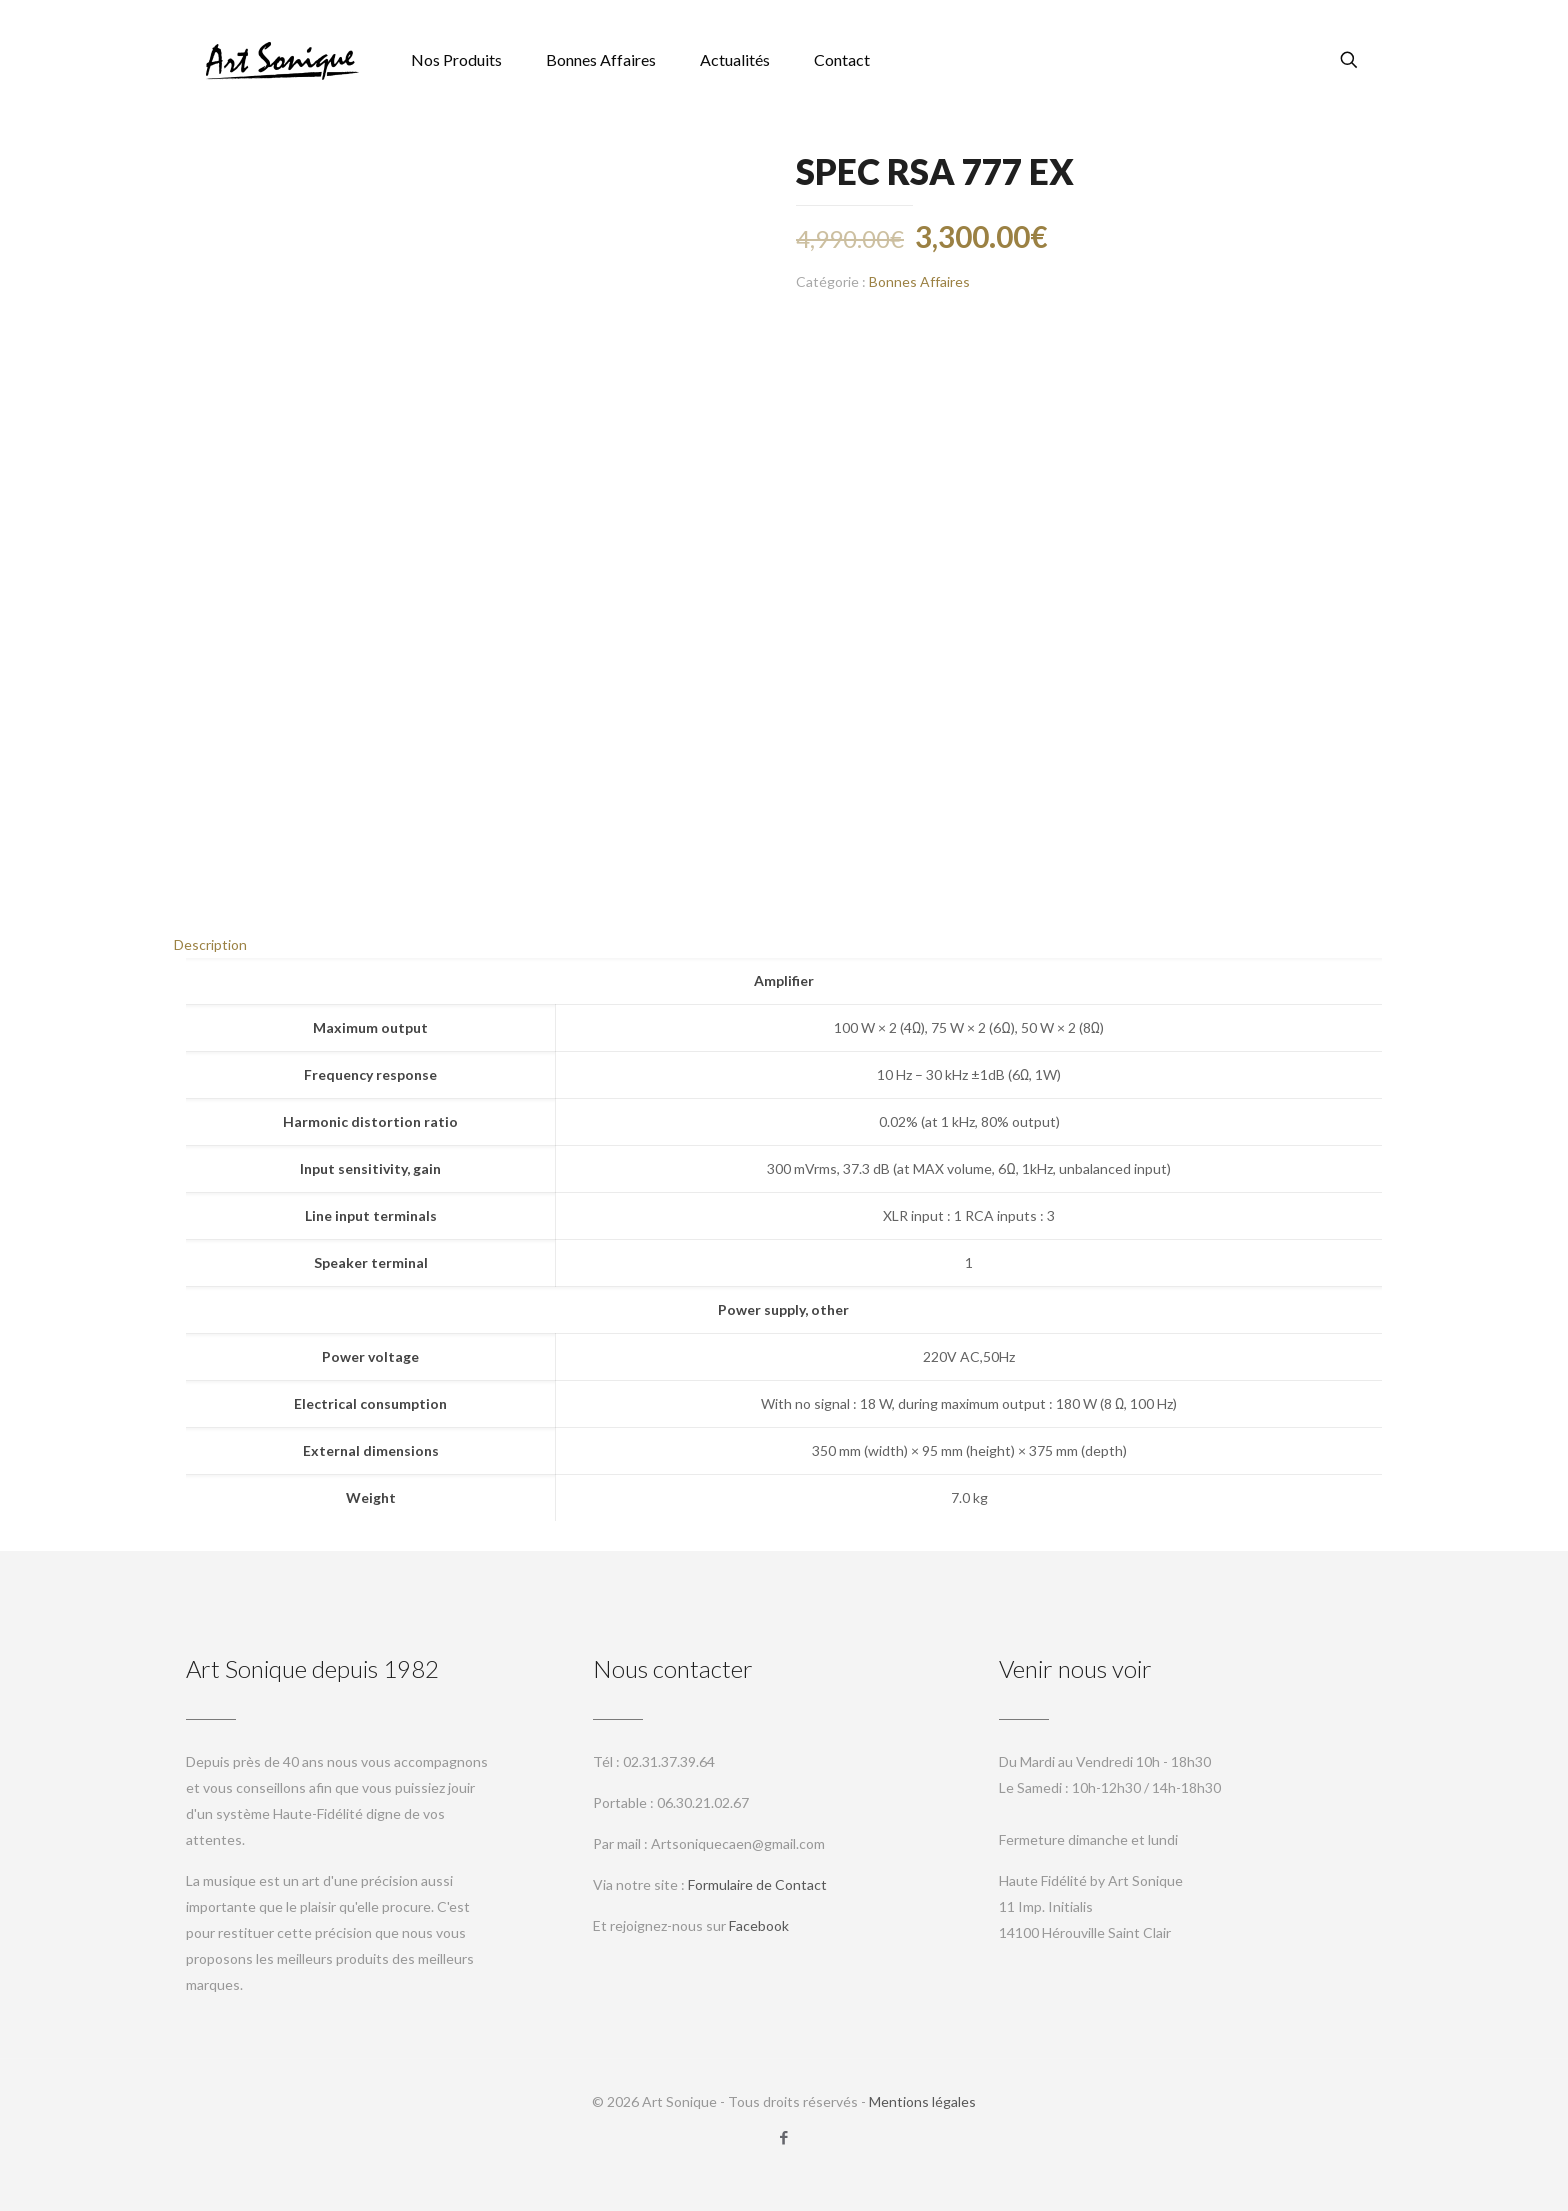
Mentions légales (922, 2101)
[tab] (784, 945)
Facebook (759, 1925)
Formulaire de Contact (757, 1884)
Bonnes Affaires (919, 281)
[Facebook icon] (784, 2137)
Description (210, 944)
